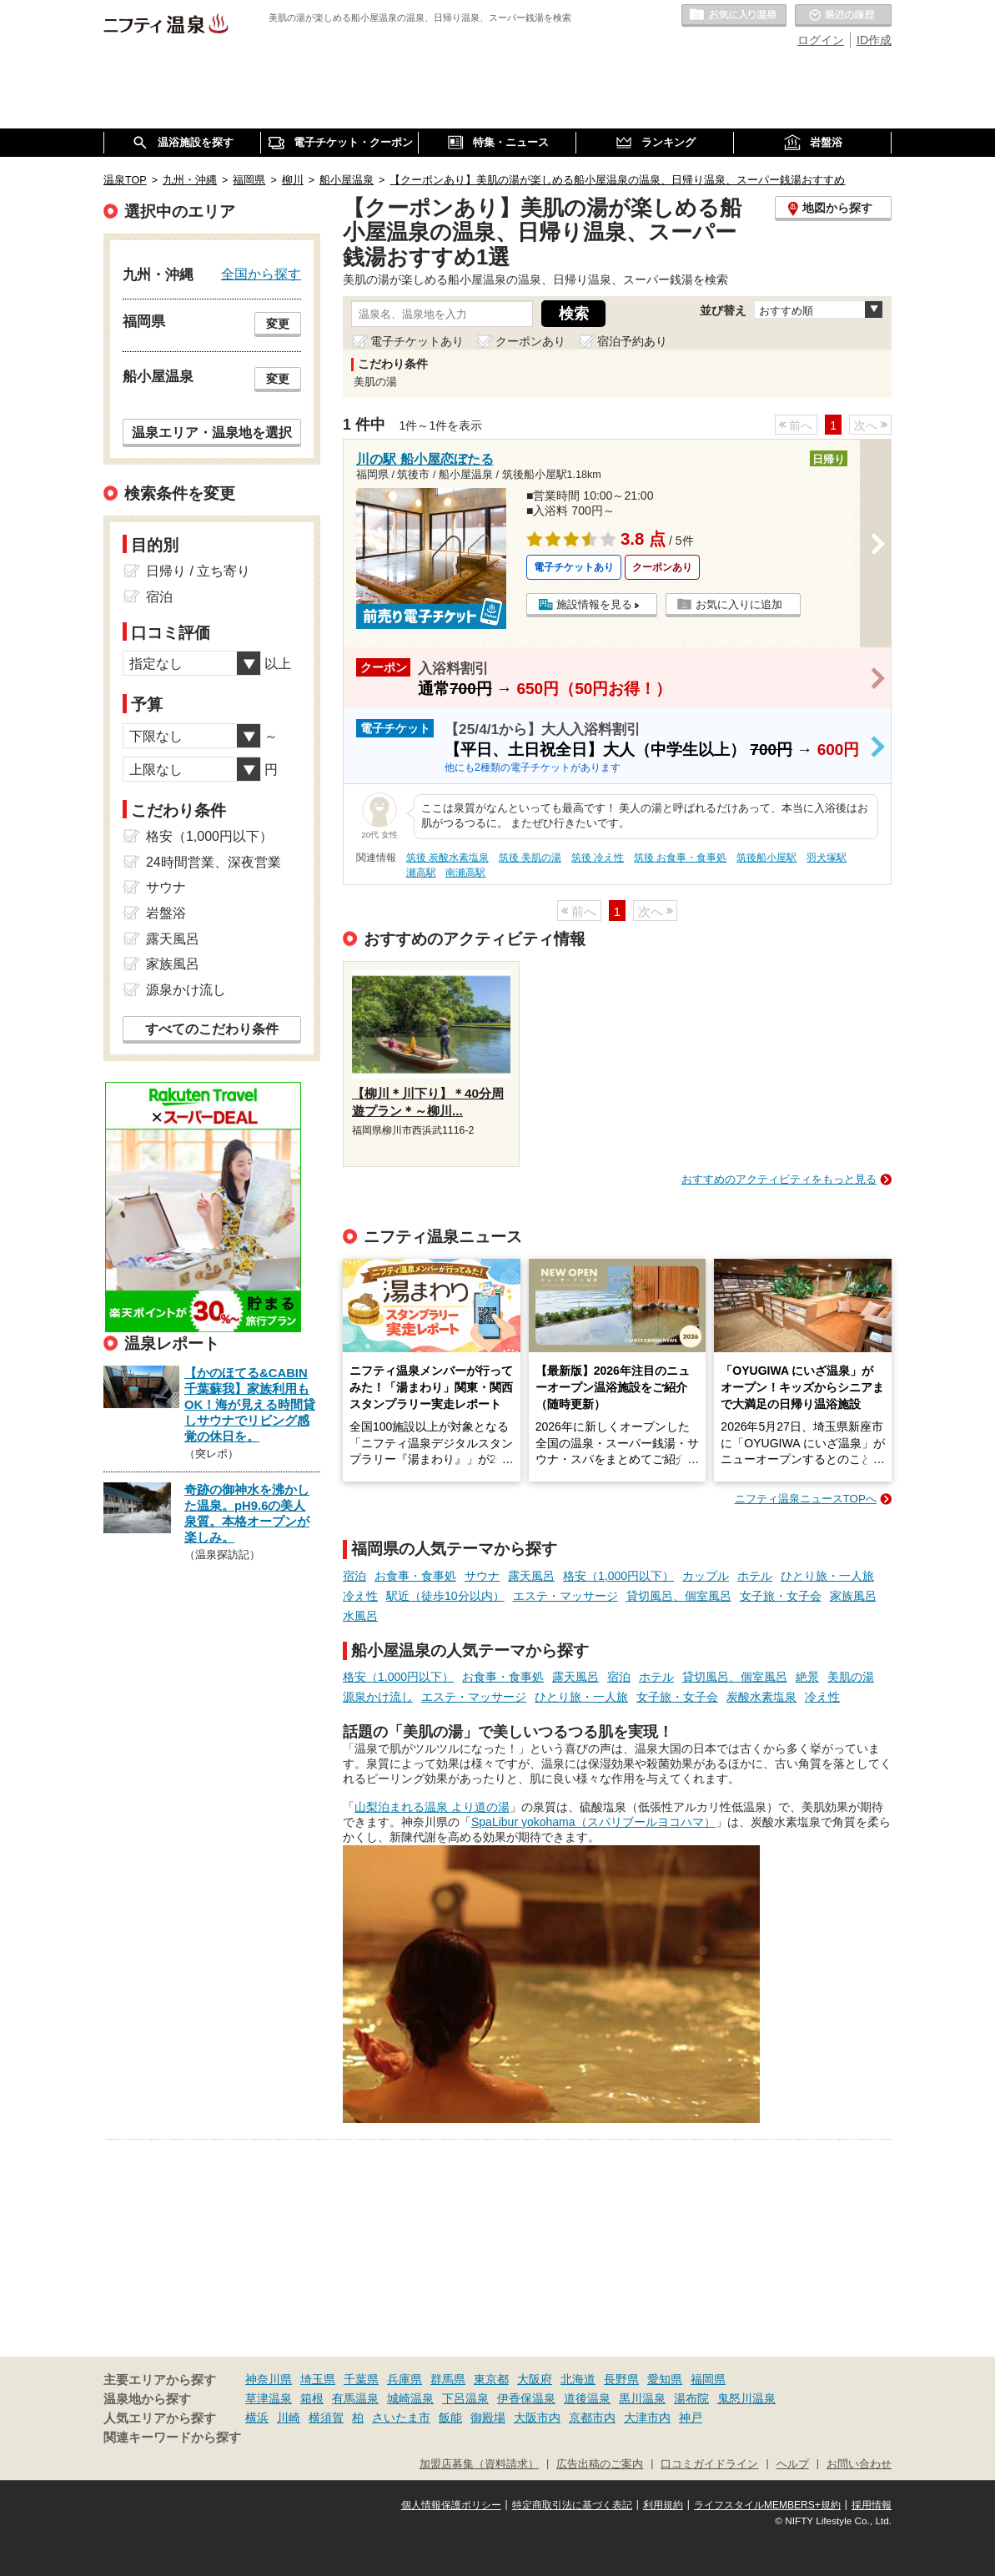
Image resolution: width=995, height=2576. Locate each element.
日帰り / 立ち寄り (198, 571)
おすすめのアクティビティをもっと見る (779, 1179)
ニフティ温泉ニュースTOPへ (806, 1498)
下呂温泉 (465, 2398)
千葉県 (361, 2379)
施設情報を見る (594, 604)
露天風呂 (531, 1575)
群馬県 (447, 2379)
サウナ (482, 1575)
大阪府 (534, 2379)
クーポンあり (530, 341)
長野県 (621, 2379)
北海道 (577, 2379)
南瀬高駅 (465, 872)
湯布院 (691, 2398)
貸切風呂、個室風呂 (678, 1595)
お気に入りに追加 (739, 604)
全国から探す (261, 273)
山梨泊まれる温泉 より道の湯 (432, 1807)
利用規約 (663, 2505)
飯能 (450, 2417)
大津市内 (647, 2417)
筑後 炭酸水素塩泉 (447, 857)
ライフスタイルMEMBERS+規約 (767, 2505)
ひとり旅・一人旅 (827, 1575)
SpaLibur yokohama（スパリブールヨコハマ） (593, 1822)
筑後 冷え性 (597, 857)
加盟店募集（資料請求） (479, 2464)
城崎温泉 (410, 2398)
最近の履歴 (843, 16)
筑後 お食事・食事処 (680, 857)
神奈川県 (268, 2379)
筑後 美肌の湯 (530, 857)
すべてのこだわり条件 (212, 1029)
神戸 (690, 2417)
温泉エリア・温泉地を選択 (212, 432)
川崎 (288, 2417)
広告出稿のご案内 (599, 2464)
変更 (277, 323)
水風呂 (360, 1616)
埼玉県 (317, 2379)
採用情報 (872, 2505)
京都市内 (592, 2417)
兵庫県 (404, 2379)
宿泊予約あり (632, 341)
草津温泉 (268, 2398)
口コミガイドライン (709, 2464)
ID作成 (874, 40)
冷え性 (360, 1595)
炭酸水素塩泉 (761, 1696)
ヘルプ (792, 2464)
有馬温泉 (355, 2398)
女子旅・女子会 (781, 1595)
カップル (705, 1575)
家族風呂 (853, 1595)
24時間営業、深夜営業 (213, 862)
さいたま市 (401, 2417)
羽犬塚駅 (827, 857)
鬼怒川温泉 (746, 2398)
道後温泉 (587, 2398)
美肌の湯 (850, 1676)
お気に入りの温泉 (733, 16)
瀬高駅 (421, 872)
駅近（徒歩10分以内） (445, 1595)
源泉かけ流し (378, 1696)
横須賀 (326, 2417)
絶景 (807, 1676)
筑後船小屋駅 (766, 857)
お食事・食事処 (415, 1575)
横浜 (257, 2417)
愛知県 (664, 2379)
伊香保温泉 (526, 2398)
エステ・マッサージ (565, 1595)
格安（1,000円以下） (618, 1575)
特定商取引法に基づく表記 (572, 2505)
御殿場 (487, 2417)
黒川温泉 (642, 2398)
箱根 (312, 2398)
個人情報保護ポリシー (451, 2505)
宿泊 (354, 1575)
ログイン (820, 40)
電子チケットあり (417, 341)
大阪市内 (537, 2417)
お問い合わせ (859, 2464)
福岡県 (708, 2379)
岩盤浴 (166, 913)
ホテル (754, 1575)
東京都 (491, 2379)
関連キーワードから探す (172, 2437)
